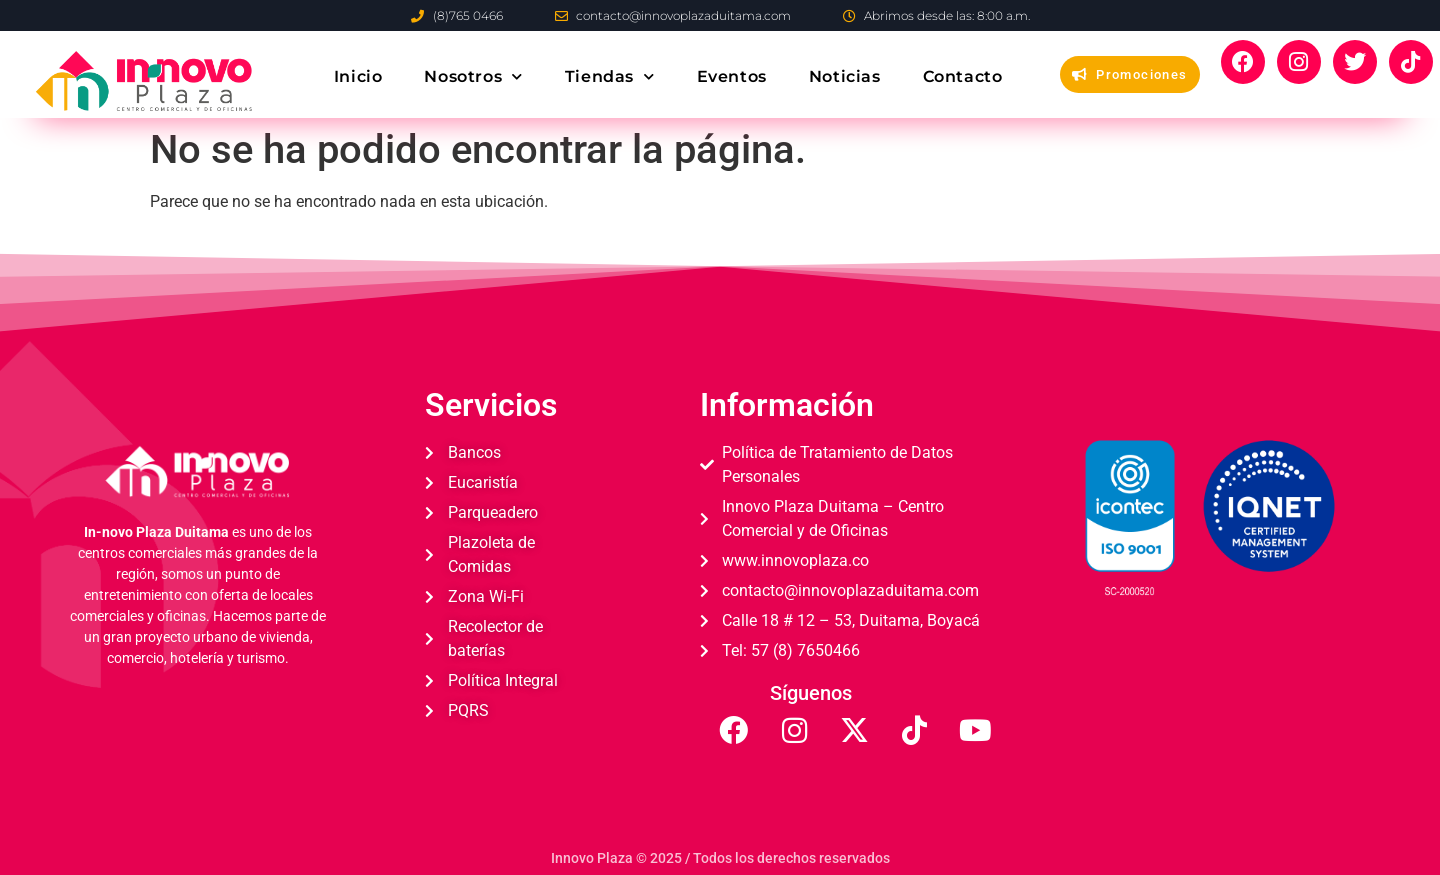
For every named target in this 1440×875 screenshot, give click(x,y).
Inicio (358, 76)
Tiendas (610, 76)
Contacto (963, 76)
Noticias (845, 76)
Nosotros (473, 76)
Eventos (732, 76)
